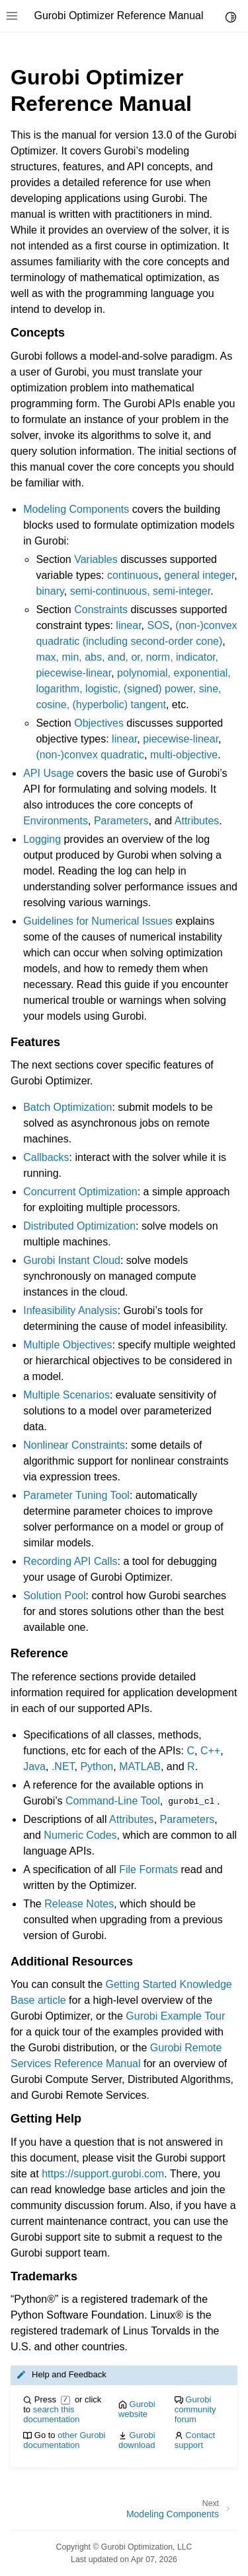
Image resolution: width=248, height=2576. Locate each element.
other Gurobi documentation (64, 2440)
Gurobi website (136, 2409)
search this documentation (51, 2414)
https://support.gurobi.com (103, 2173)
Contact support (195, 2440)
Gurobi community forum (195, 2409)
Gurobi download (136, 2440)
